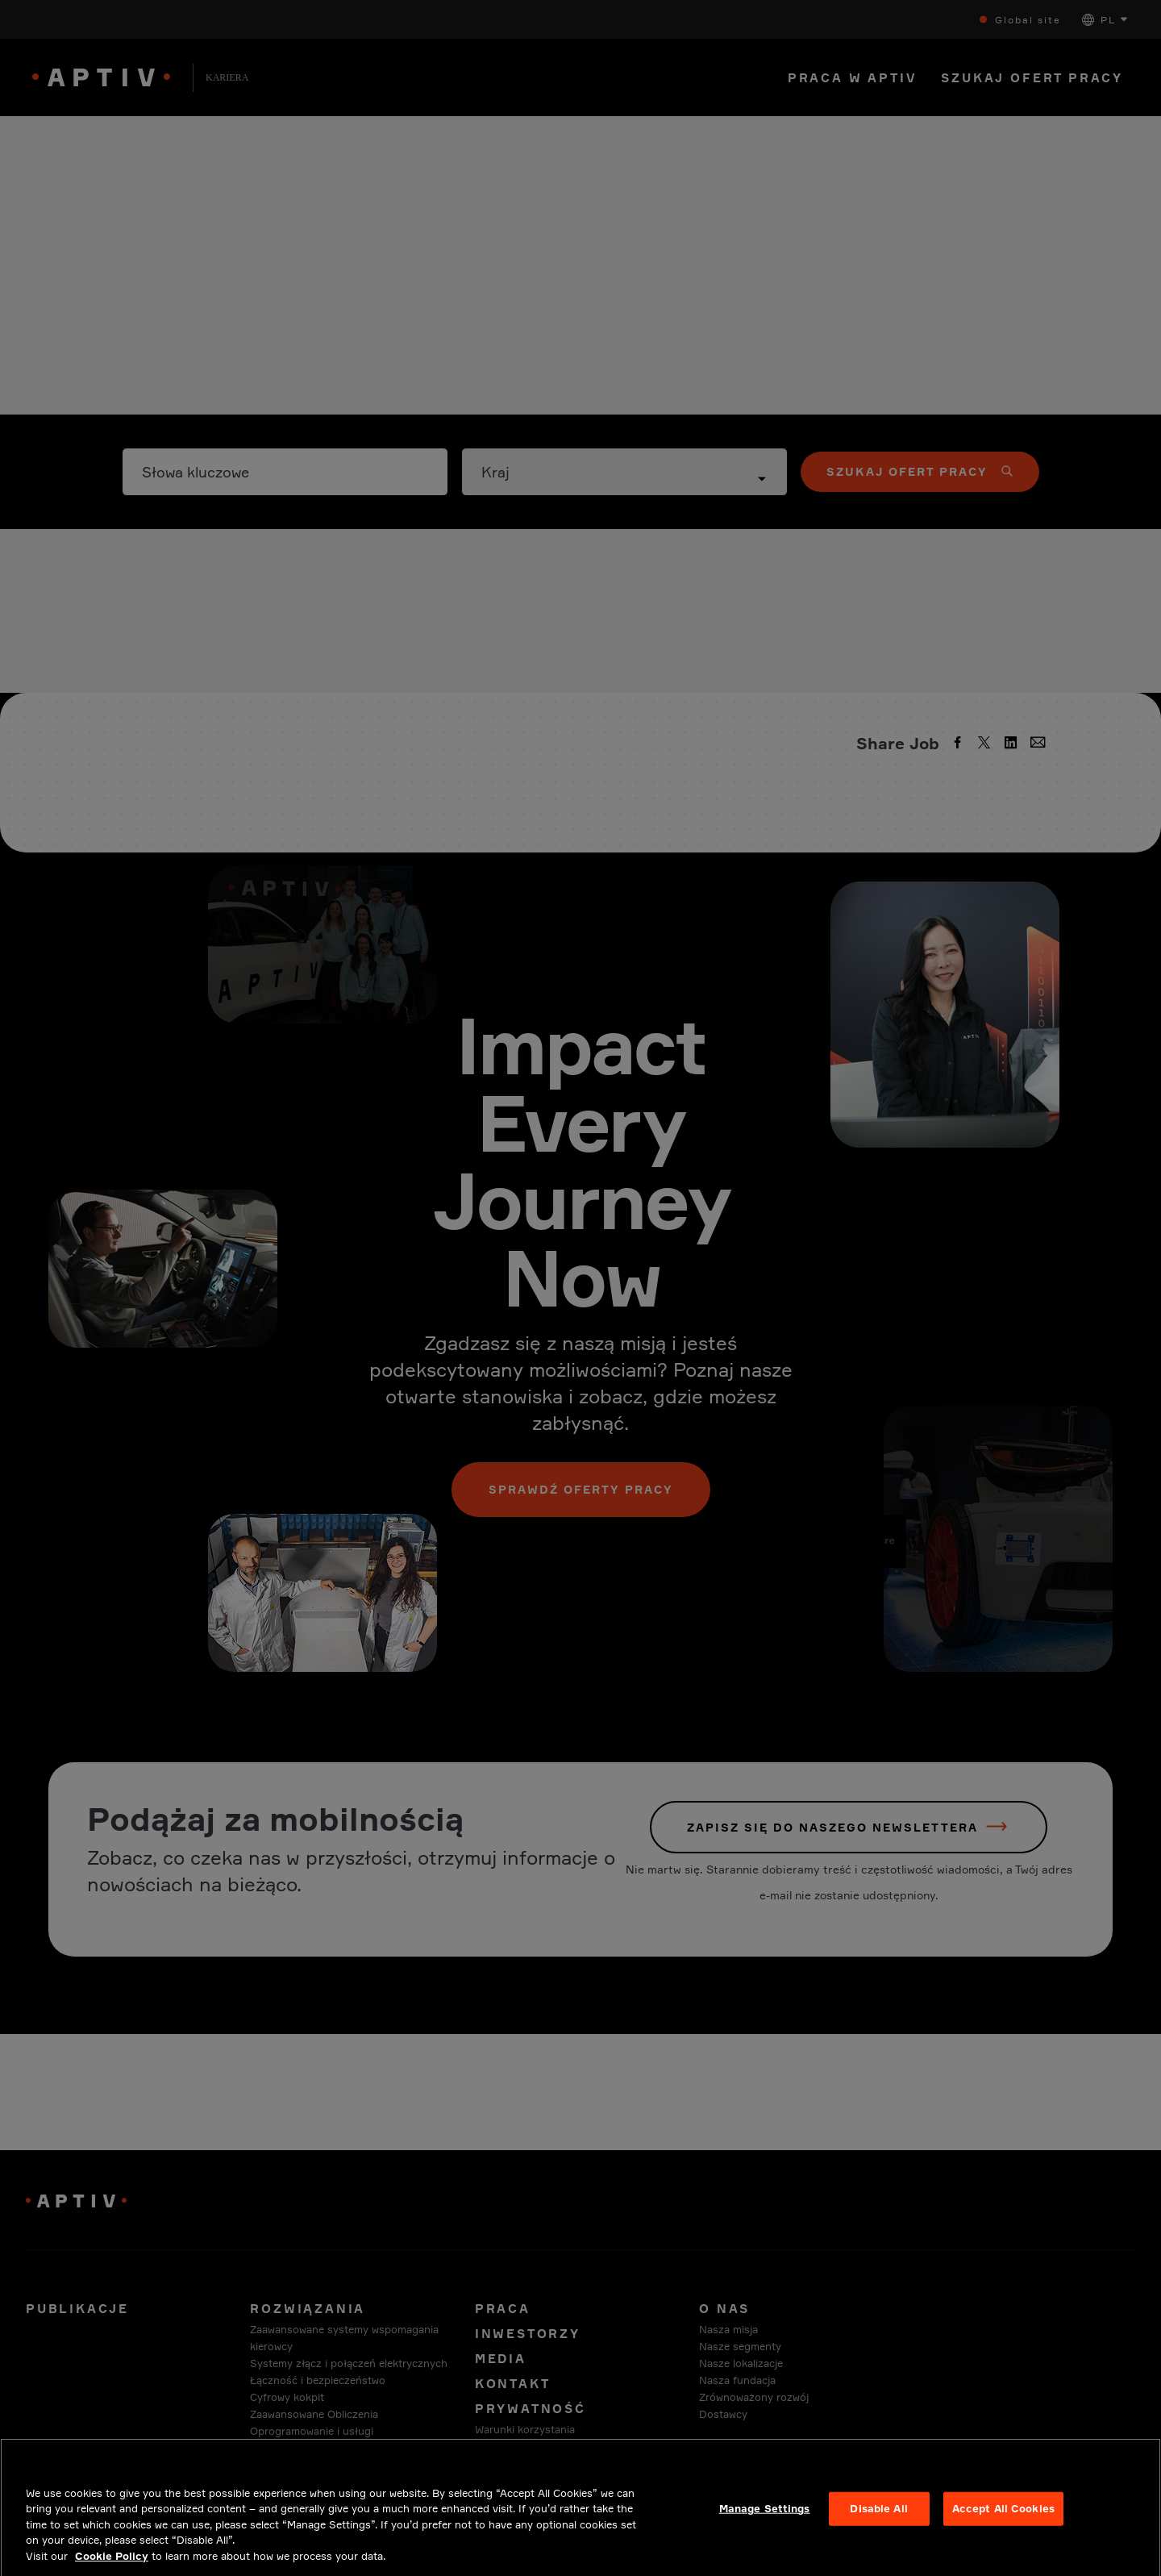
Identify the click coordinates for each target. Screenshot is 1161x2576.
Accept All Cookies (1003, 2524)
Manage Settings (764, 2524)
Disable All (878, 2524)
